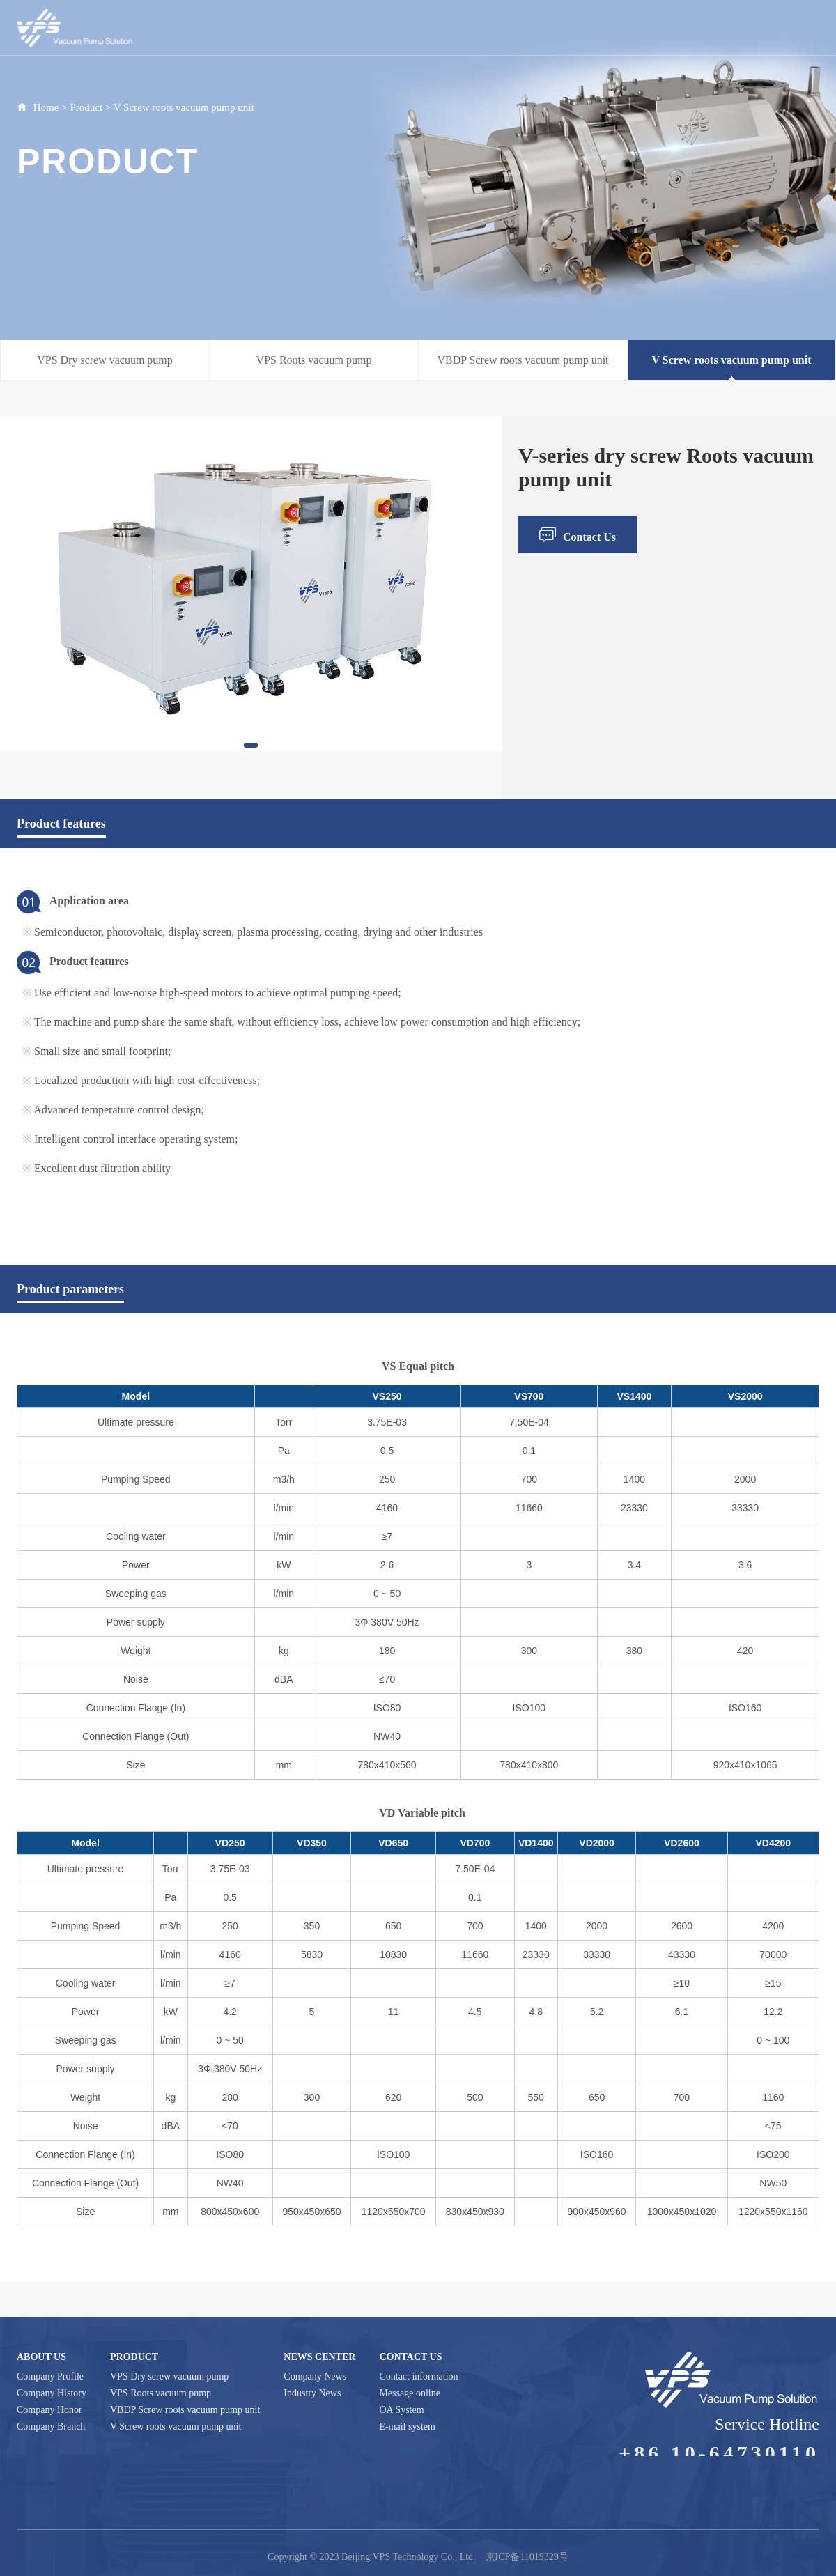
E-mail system (407, 2426)
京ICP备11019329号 (527, 2557)
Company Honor (49, 2410)
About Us (447, 34)
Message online (409, 2393)
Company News (315, 2376)
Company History (51, 2393)
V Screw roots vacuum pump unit (184, 107)
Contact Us (683, 34)
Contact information (418, 2376)
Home (401, 34)
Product (497, 34)
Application (621, 34)
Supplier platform (757, 34)
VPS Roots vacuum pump (314, 360)
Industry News (312, 2393)
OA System (401, 2410)
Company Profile (50, 2376)
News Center (555, 34)
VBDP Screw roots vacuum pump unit (522, 360)
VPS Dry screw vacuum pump (105, 360)
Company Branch (51, 2426)
